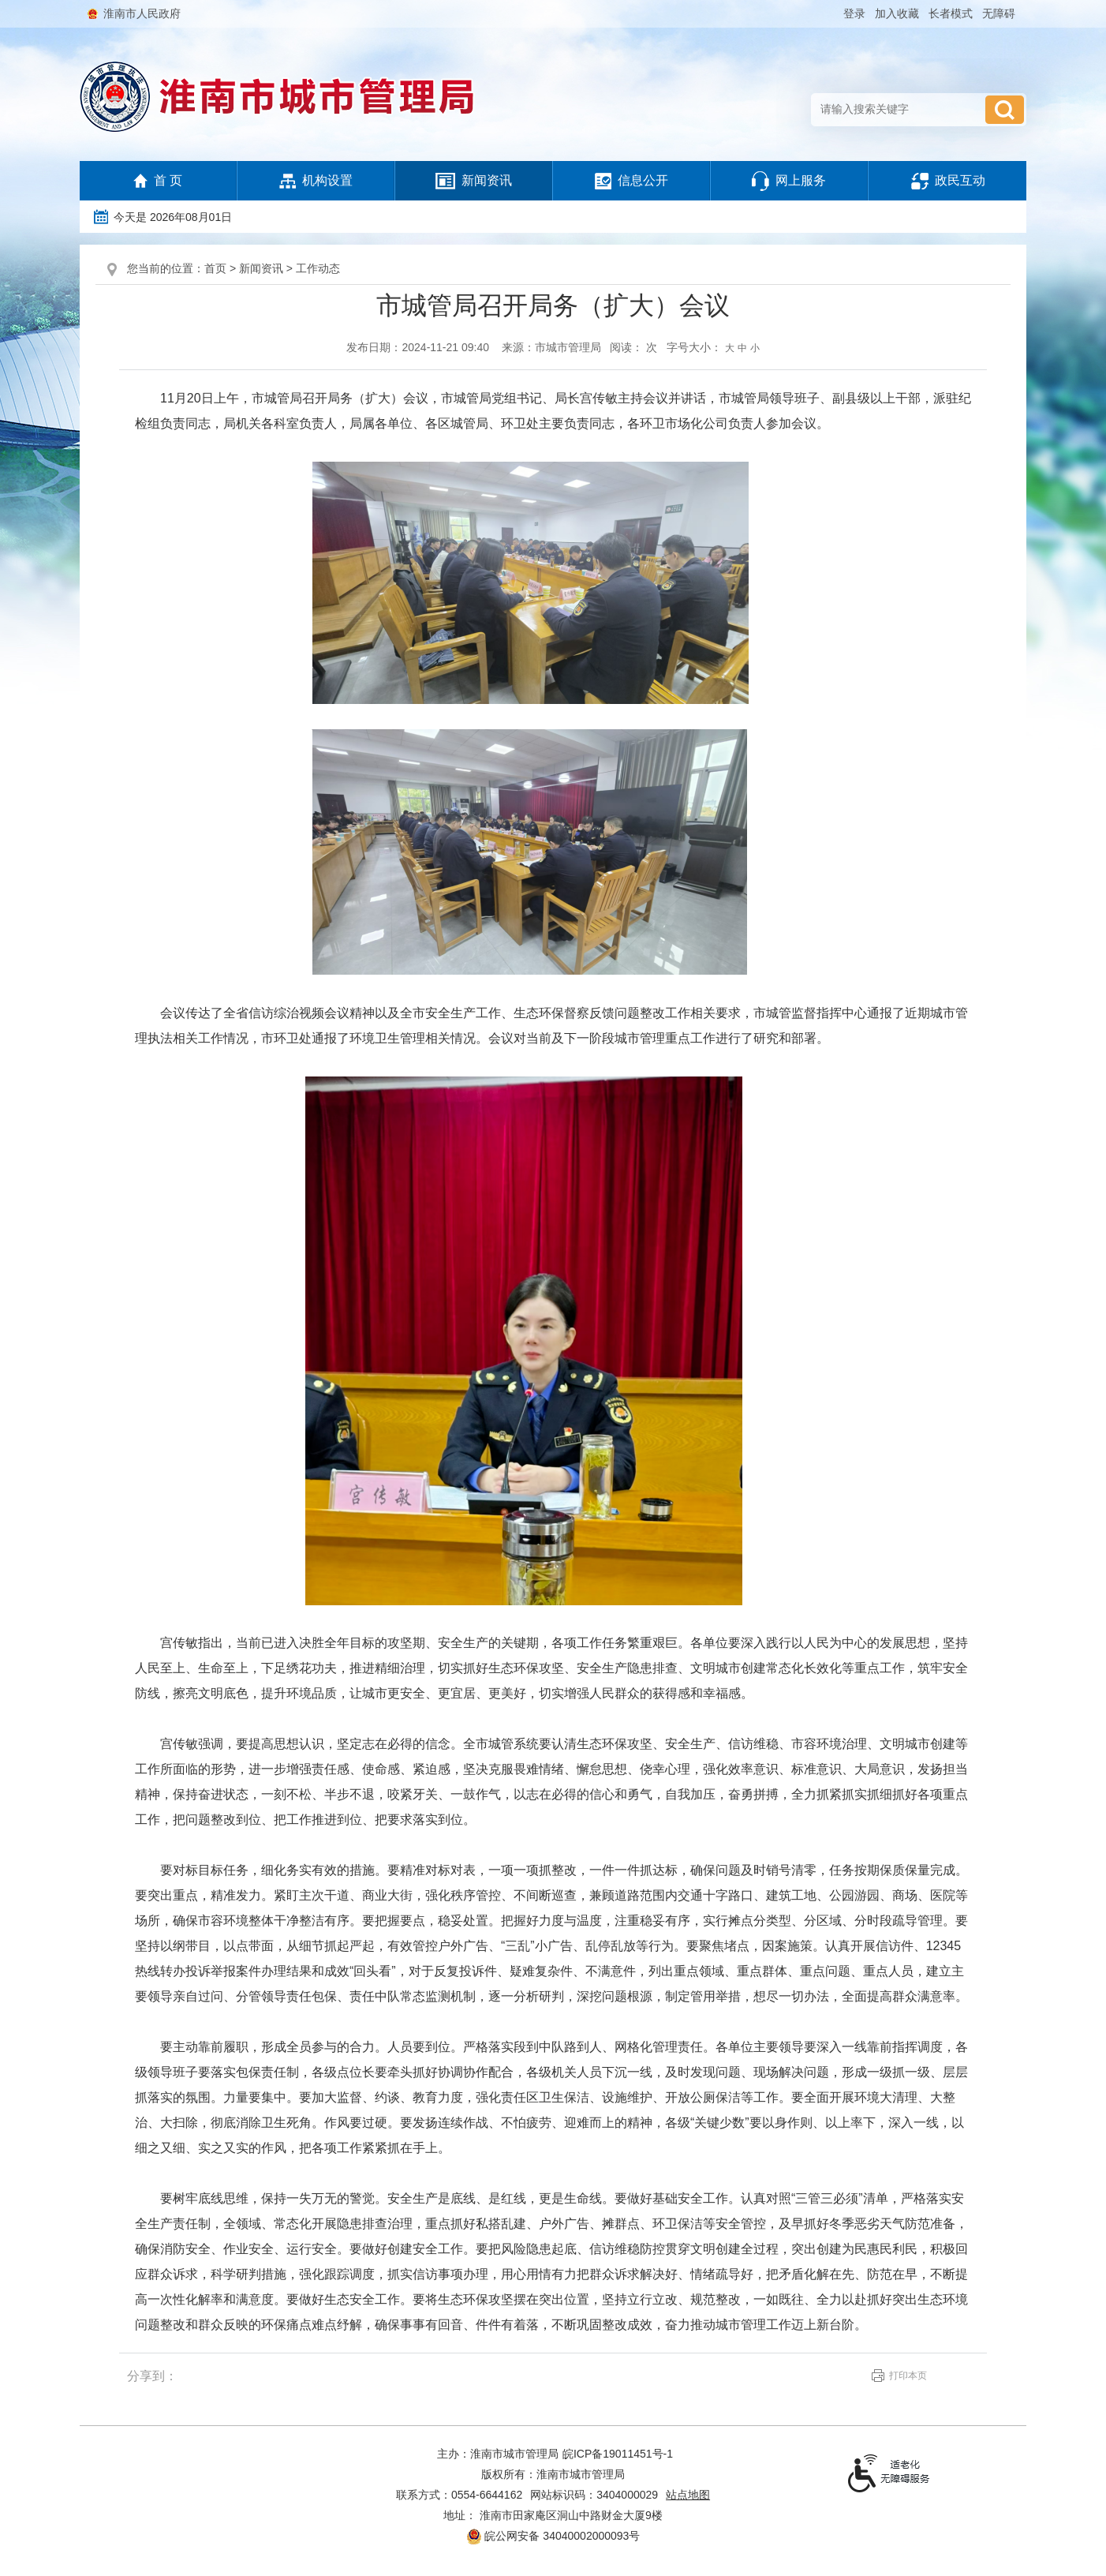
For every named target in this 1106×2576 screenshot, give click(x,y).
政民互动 (947, 181)
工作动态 (318, 268)
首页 (215, 268)
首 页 (157, 181)
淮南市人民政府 (142, 13)
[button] (952, 13)
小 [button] (755, 348)
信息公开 (631, 181)
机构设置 (316, 181)
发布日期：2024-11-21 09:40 (417, 347)
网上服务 (789, 181)
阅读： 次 (633, 347)
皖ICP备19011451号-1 (617, 2453)
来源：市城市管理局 (551, 347)
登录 (854, 13)
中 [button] (742, 348)
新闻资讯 (473, 181)
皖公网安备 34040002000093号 (553, 2536)
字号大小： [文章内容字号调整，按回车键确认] (713, 347)
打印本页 (908, 2375)
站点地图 (688, 2494)
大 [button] (729, 348)
